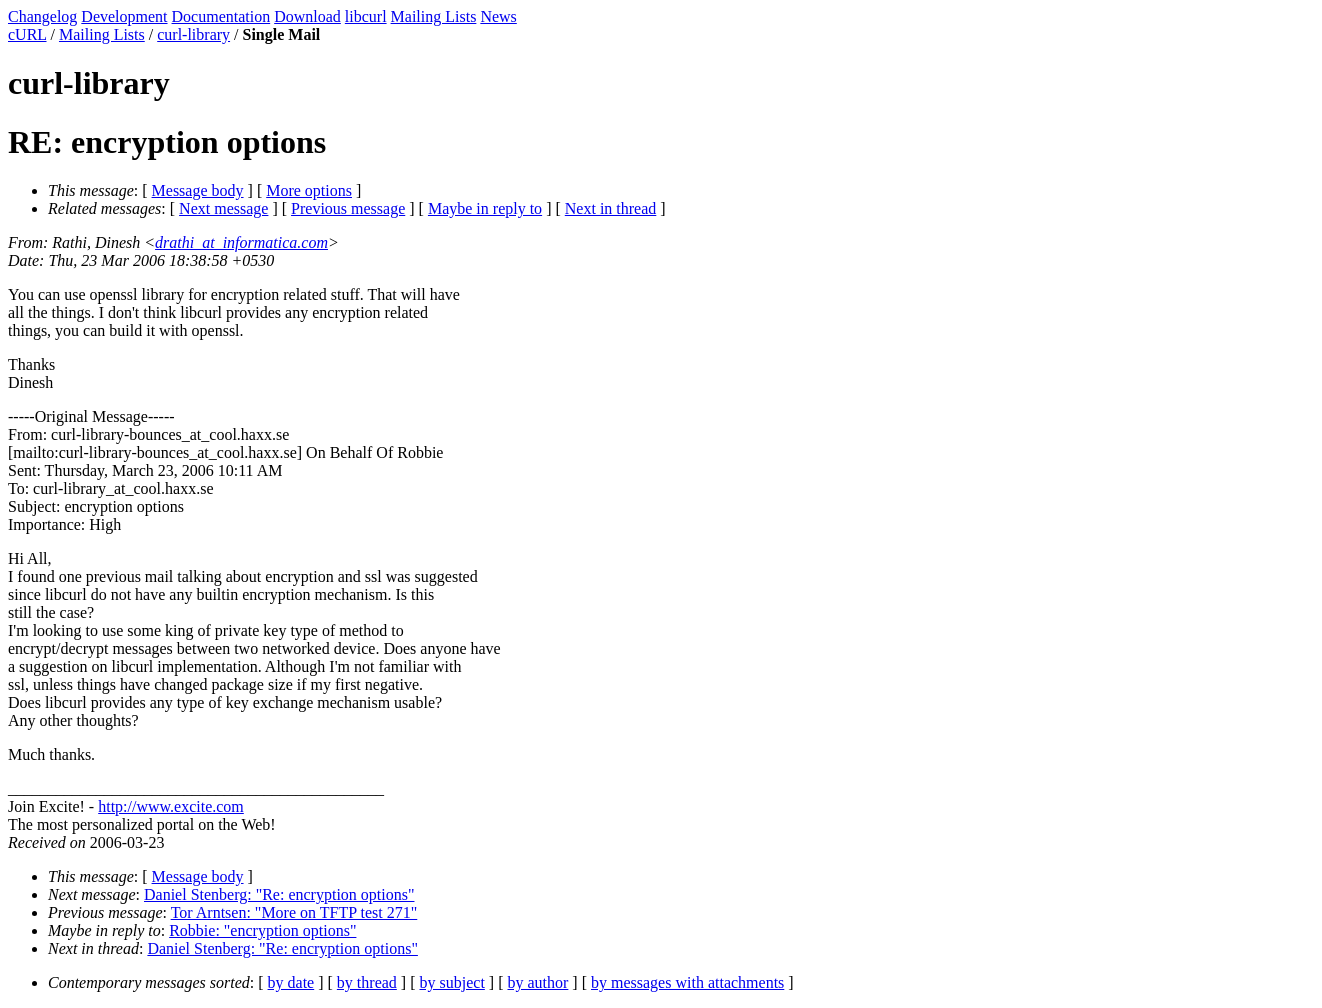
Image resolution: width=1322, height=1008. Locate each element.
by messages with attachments (687, 982)
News (498, 16)
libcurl (366, 16)
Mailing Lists (434, 16)
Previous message (348, 208)
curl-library (193, 34)
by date (291, 982)
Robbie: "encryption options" (262, 930)
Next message (223, 208)
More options (309, 190)
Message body (198, 190)
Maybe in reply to (485, 208)
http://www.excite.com (171, 806)
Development (124, 16)
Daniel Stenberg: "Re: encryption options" (279, 894)
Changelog (42, 16)
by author (537, 982)
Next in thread (611, 208)
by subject (452, 982)
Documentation (221, 16)
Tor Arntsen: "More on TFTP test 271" (294, 912)
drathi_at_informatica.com (241, 242)
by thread (367, 982)
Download (307, 16)
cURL (27, 34)
